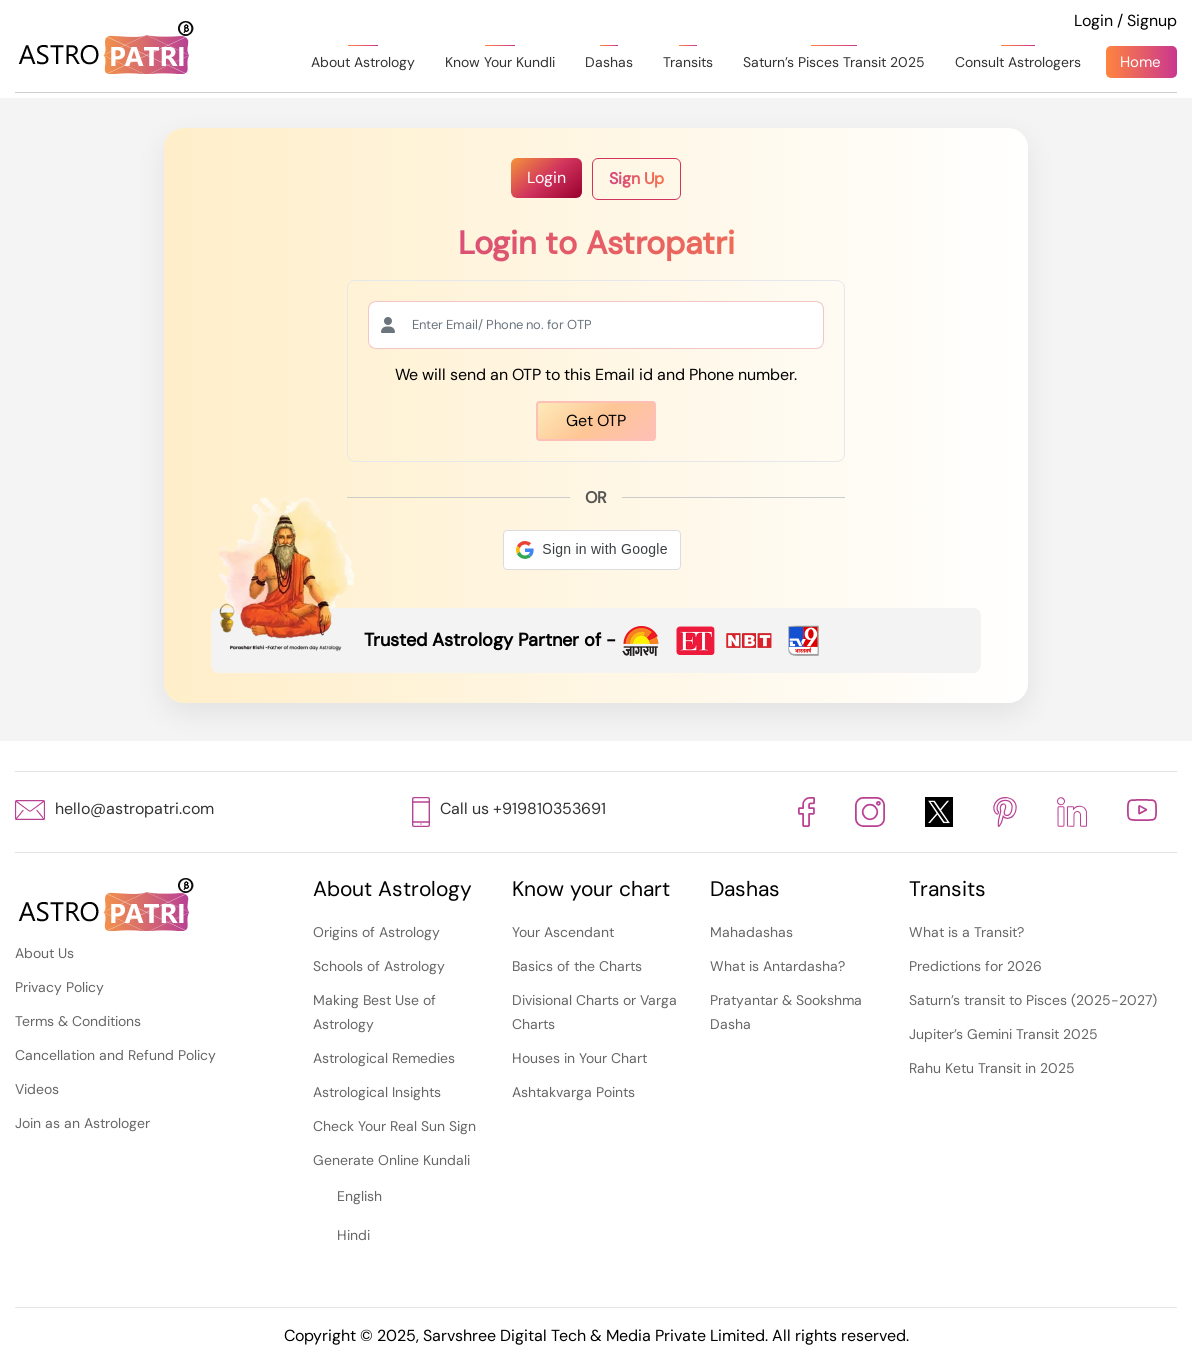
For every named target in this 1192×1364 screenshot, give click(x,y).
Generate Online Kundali (391, 1160)
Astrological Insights (377, 1092)
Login (546, 177)
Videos (37, 1089)
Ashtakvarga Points (573, 1092)
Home (1140, 62)
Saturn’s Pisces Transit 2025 (834, 62)
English (359, 1196)
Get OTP (596, 420)
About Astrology (363, 62)
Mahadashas (751, 932)
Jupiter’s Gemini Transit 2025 (1003, 1034)
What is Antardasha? (777, 966)
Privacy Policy (59, 987)
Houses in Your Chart (579, 1058)
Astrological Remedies (384, 1058)
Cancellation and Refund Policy (115, 1055)
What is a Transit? (966, 932)
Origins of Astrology (376, 932)
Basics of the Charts (577, 966)
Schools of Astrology (379, 966)
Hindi (353, 1235)
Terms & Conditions (78, 1021)
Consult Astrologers (1018, 62)
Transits (688, 62)
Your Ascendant (563, 932)
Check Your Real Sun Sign (394, 1126)
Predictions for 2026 (975, 966)
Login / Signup (1125, 20)
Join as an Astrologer (82, 1123)
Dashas (609, 62)
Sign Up (636, 178)
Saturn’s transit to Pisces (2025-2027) (1033, 1000)
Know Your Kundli (500, 62)
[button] (591, 550)
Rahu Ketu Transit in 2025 (992, 1068)
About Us (44, 953)
